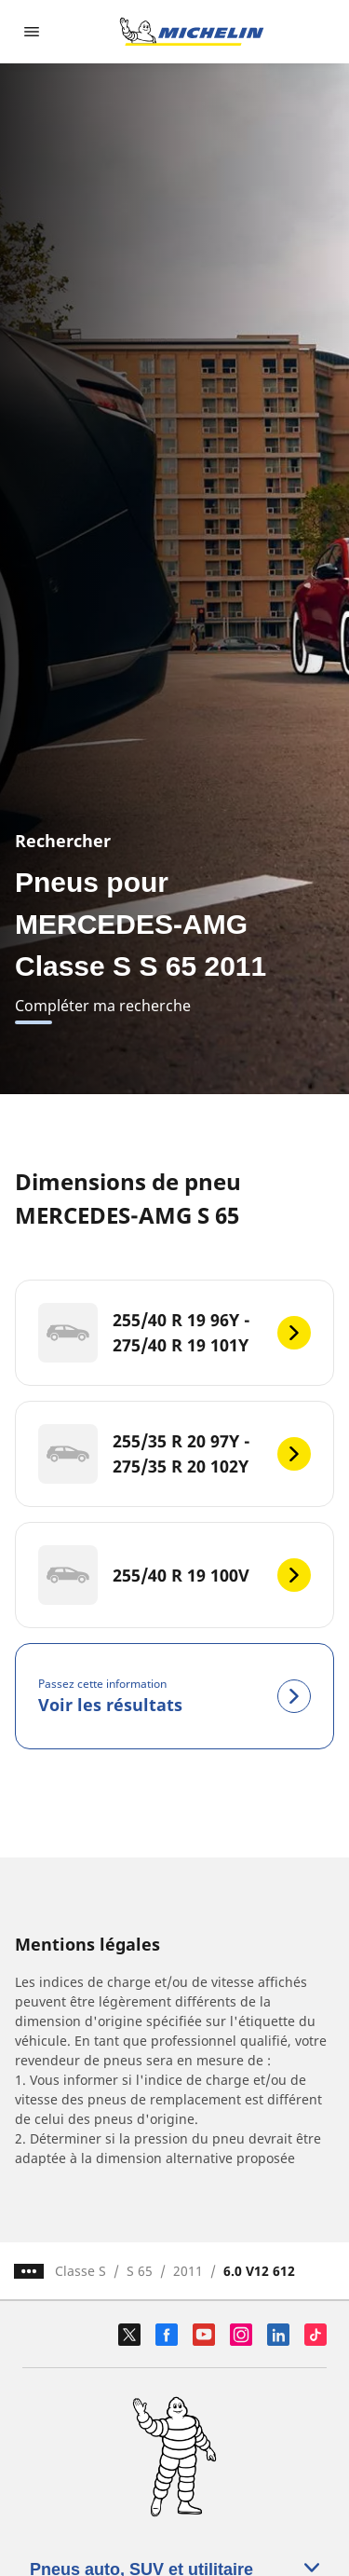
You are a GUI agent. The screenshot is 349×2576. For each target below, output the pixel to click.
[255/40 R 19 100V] (174, 1575)
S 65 (140, 2271)
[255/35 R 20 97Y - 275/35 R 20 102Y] (174, 1454)
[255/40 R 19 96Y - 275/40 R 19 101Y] (174, 1333)
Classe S (80, 2271)
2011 (188, 2271)
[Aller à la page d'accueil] (191, 31)
